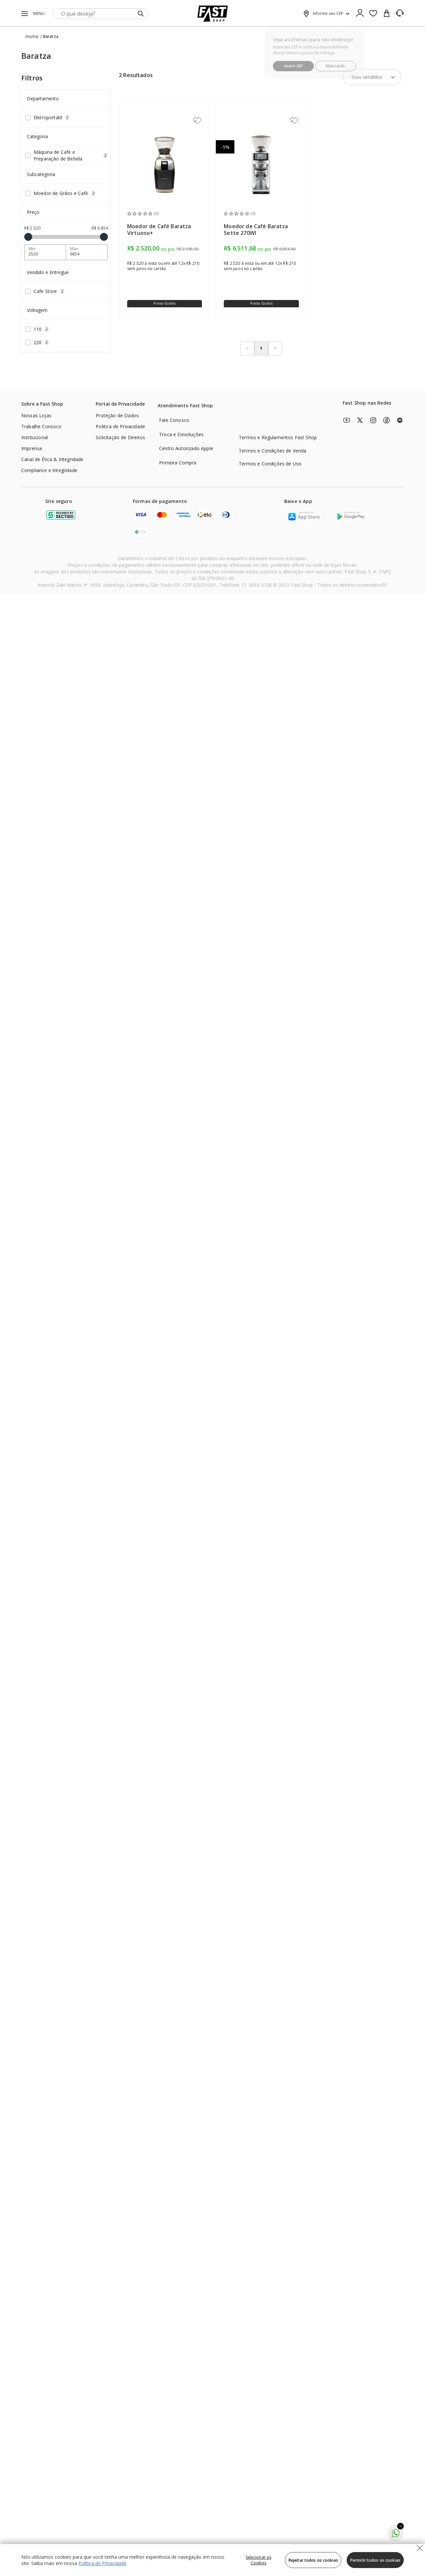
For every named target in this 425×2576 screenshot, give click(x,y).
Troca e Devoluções (181, 434)
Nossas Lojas (36, 415)
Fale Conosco (174, 420)
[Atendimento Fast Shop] (184, 406)
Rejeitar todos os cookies (313, 2560)
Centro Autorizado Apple (186, 448)
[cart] (386, 13)
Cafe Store (49, 291)
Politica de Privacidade (120, 426)
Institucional (34, 437)
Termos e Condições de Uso (270, 463)
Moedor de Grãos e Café (65, 193)
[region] (212, 2560)
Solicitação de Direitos (120, 437)
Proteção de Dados (117, 415)
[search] (101, 13)
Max (74, 248)
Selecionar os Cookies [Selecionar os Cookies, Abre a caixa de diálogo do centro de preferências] (259, 2560)
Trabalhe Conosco (41, 426)
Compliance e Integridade (49, 470)
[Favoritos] (373, 13)
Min (32, 248)
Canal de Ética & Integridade (52, 459)
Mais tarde (336, 62)
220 (41, 342)
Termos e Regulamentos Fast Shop (278, 437)
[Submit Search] (141, 13)
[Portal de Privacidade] (120, 404)
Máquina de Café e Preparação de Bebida (71, 155)
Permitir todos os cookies (375, 2560)
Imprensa (31, 448)
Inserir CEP (292, 62)
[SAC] (400, 13)
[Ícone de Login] (360, 13)
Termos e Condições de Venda (272, 450)
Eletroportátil (52, 117)
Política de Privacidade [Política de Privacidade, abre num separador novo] (102, 2563)
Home (32, 36)
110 (41, 329)
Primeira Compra (177, 462)
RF (384, 585)
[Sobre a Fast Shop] (42, 404)
